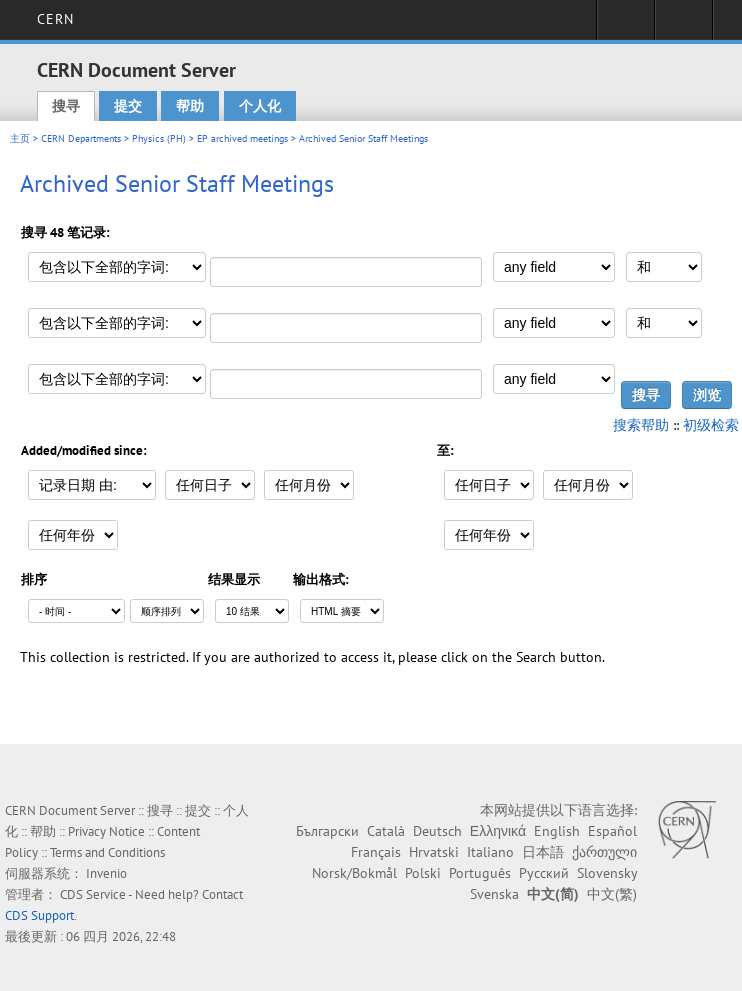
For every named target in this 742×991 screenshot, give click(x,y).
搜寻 (66, 106)
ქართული (604, 852)
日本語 (543, 852)
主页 (20, 138)
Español (612, 831)
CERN (55, 19)
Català (386, 831)
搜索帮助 (641, 425)
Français (376, 852)
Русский (544, 873)
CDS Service (93, 894)
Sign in (625, 26)
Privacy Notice (106, 831)
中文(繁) (612, 894)
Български (327, 831)
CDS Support (39, 915)
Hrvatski (434, 852)
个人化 (260, 106)
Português (480, 873)
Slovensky (607, 873)
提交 (128, 106)
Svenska (494, 894)
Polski (423, 873)
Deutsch (437, 831)
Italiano (490, 852)
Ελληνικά (498, 831)
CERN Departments (81, 138)
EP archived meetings (242, 138)
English (557, 831)
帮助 (190, 106)
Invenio (106, 873)
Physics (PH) (159, 138)
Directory (683, 26)
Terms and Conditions (107, 852)
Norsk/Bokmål (354, 873)
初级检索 (711, 425)
